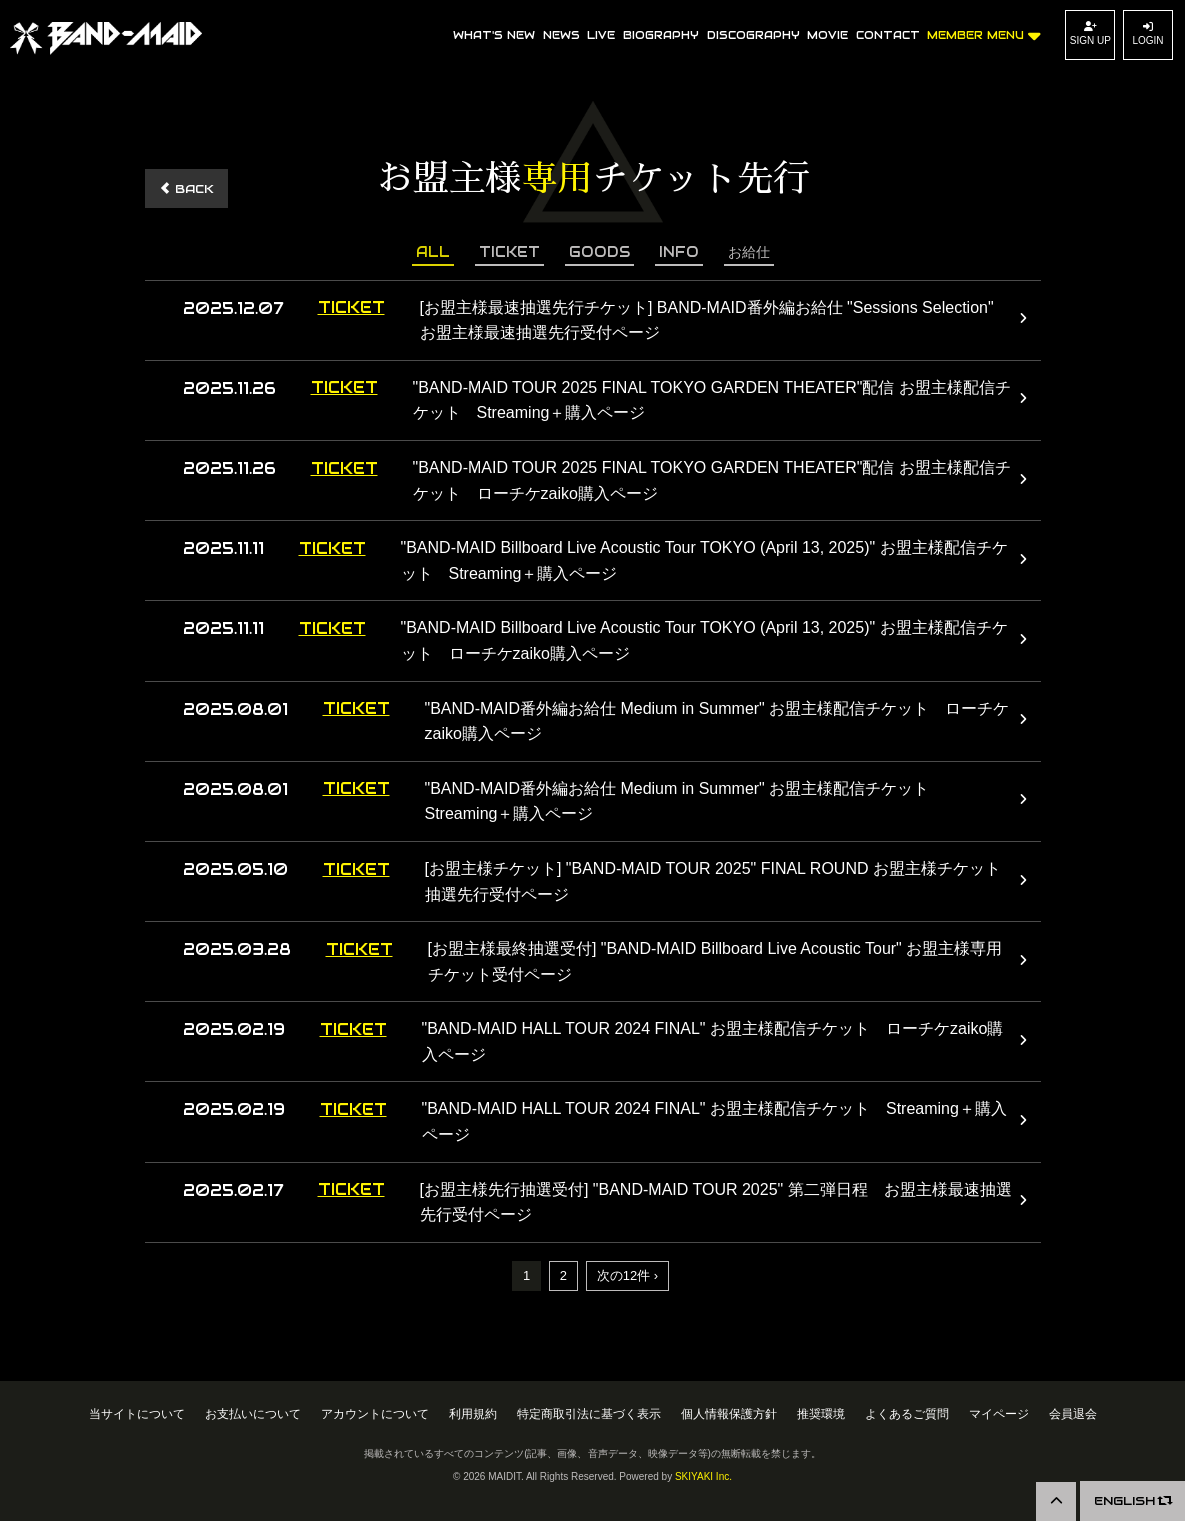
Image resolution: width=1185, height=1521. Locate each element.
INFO (679, 252)
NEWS (561, 35)
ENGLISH (1132, 1500)
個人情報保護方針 (729, 1413)
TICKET (509, 252)
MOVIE (827, 35)
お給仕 (749, 252)
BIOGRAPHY (661, 35)
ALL (433, 252)
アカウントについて (375, 1413)
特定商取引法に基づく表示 (589, 1413)
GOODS (599, 252)
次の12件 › (627, 1275)
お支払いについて (253, 1413)
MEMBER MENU (984, 32)
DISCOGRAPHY (753, 35)
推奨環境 (821, 1413)
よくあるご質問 (907, 1413)
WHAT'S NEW (494, 35)
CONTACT (888, 35)
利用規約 (473, 1413)
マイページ (999, 1413)
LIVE (601, 35)
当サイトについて (137, 1413)
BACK (186, 188)
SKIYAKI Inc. (703, 1476)
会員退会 (1073, 1413)
